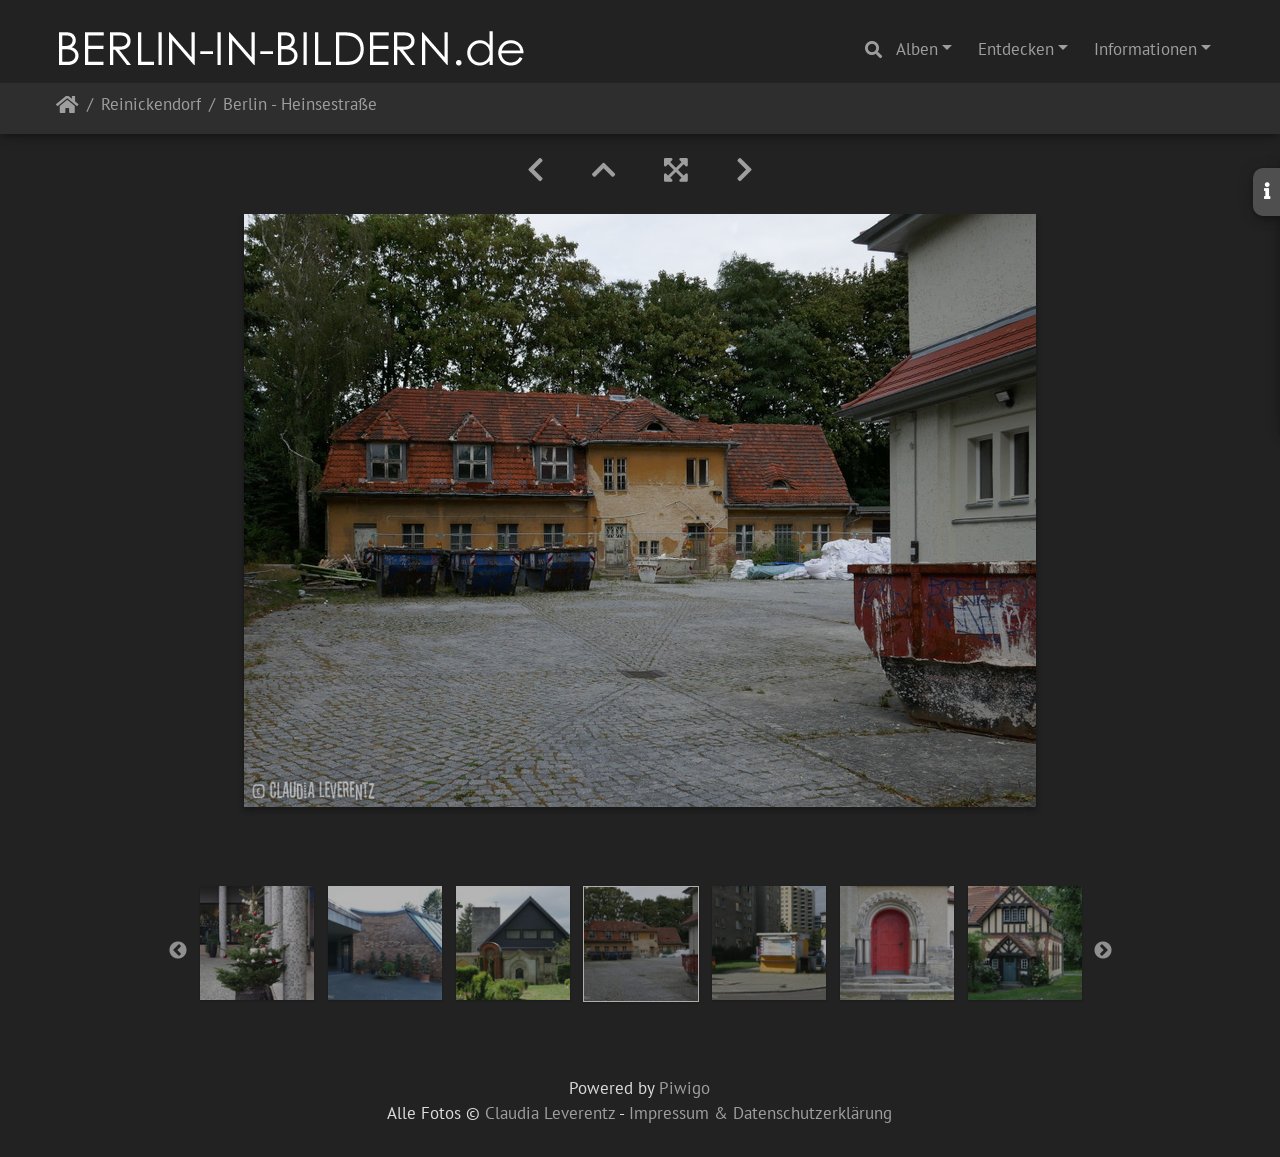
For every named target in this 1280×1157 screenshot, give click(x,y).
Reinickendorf (151, 105)
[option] (257, 943)
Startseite (67, 108)
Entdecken (1016, 49)
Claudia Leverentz (550, 1113)
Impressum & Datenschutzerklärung (760, 1113)
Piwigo (684, 1088)
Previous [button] (178, 951)
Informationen (1145, 49)
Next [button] (1103, 951)
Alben (917, 49)
